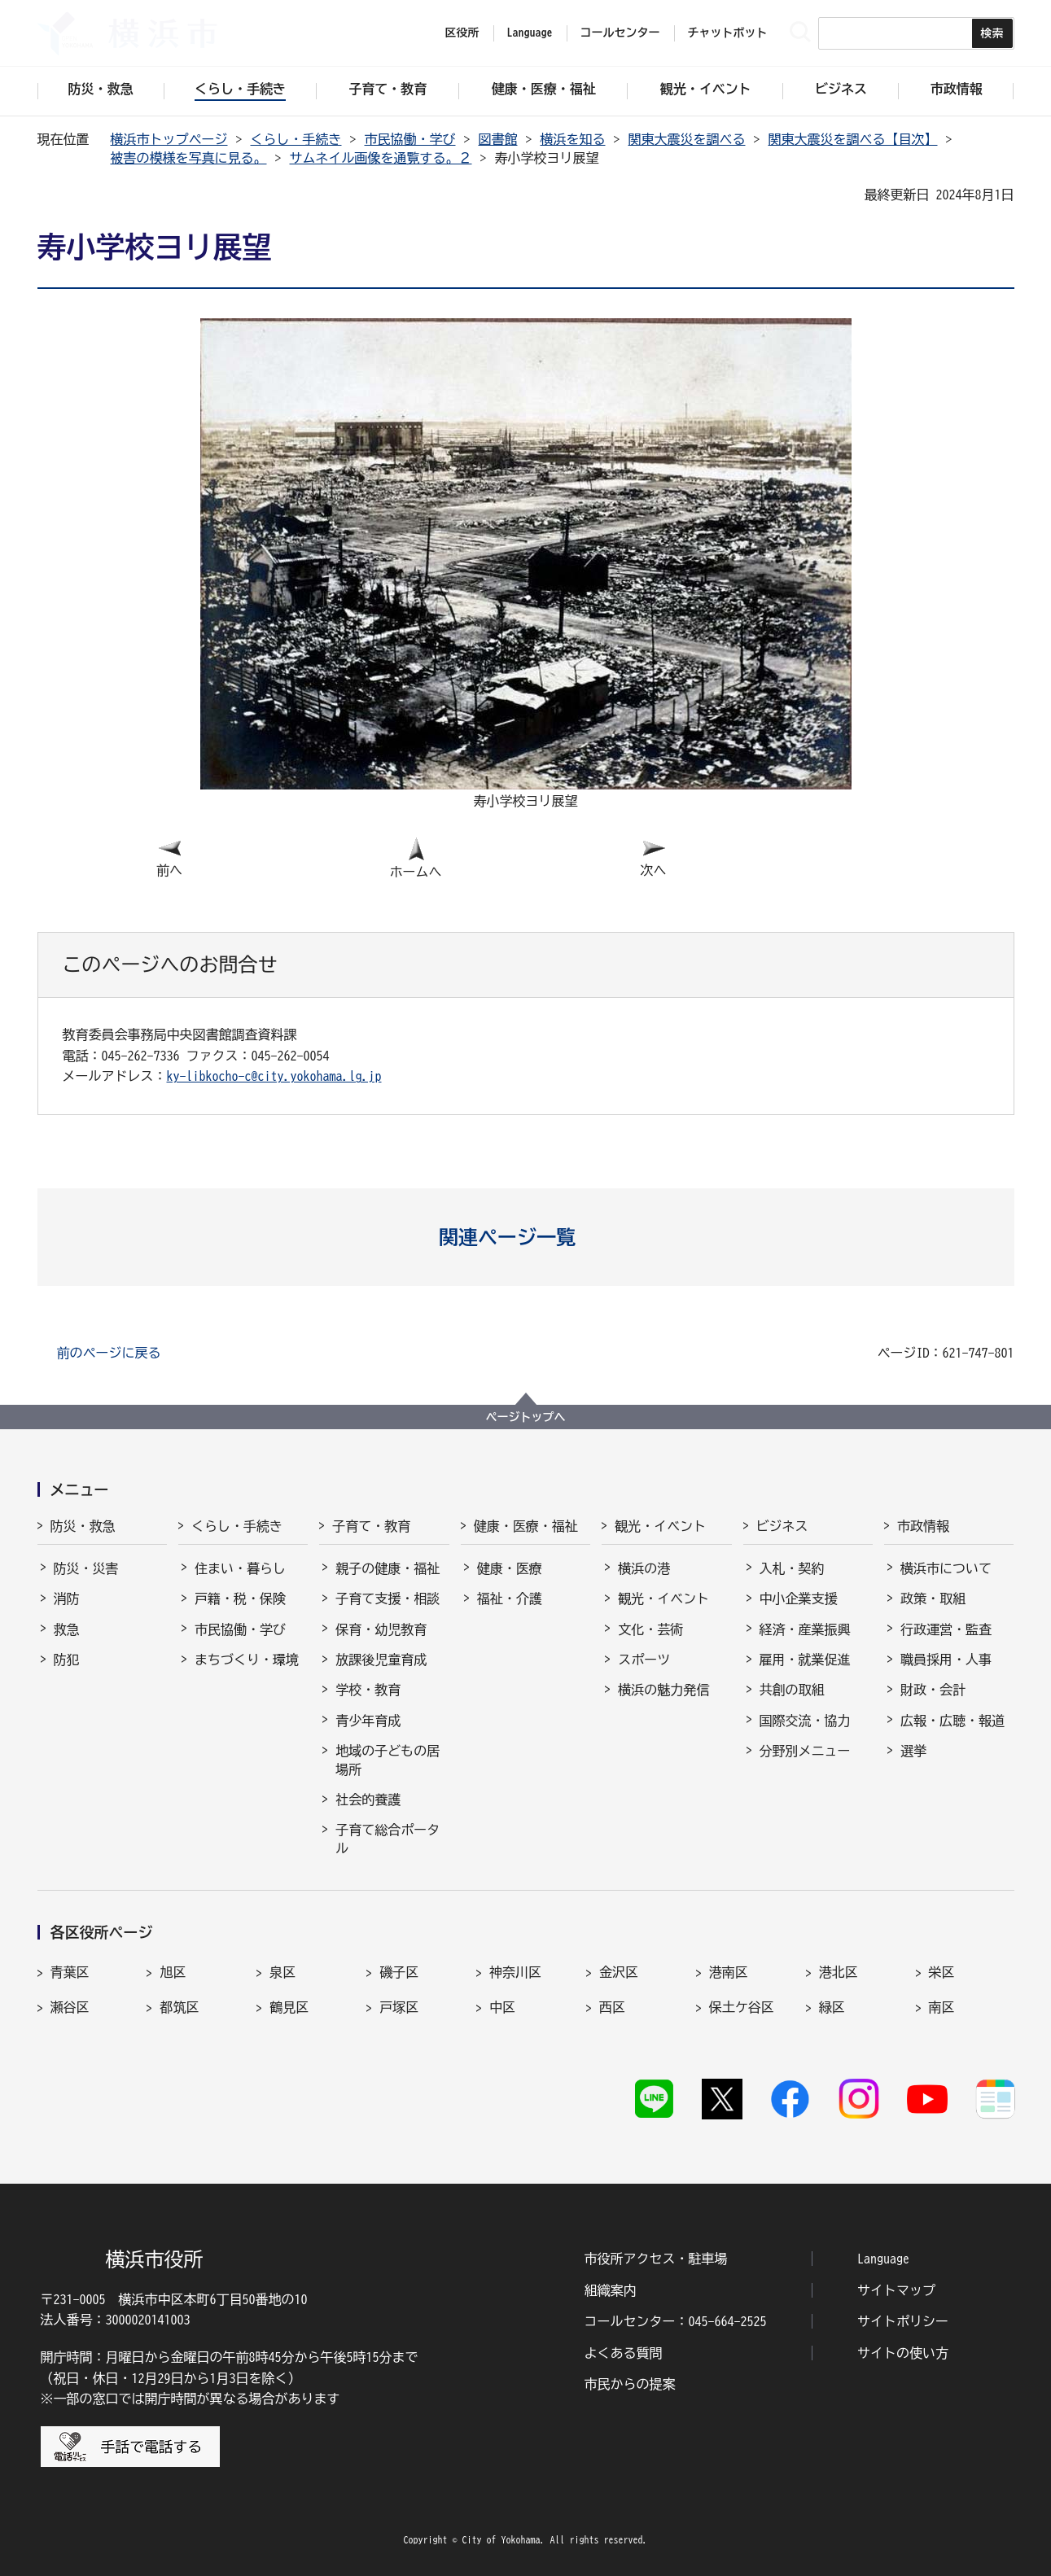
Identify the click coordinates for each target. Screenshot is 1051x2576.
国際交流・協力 (805, 1720)
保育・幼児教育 (381, 1629)
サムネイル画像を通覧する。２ (381, 157)
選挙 (913, 1750)
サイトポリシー (902, 2321)
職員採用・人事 (946, 1659)
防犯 (67, 1659)
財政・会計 (933, 1689)
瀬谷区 (70, 2007)
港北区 (838, 1972)
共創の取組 (792, 1689)
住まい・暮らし (240, 1568)
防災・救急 (83, 1526)
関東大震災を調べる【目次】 (853, 139)
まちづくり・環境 (247, 1659)
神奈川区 (515, 1972)
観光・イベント (660, 1526)
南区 (942, 2007)
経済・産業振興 (805, 1629)
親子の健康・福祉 (387, 1568)
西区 (612, 2007)
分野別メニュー (805, 1750)
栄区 (942, 1972)
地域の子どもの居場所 (387, 1759)
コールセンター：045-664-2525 (676, 2321)
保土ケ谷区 (741, 2007)
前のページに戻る (109, 1352)
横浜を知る (573, 139)
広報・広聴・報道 (952, 1720)
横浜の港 (644, 1568)
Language (883, 2258)
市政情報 (923, 1526)
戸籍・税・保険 (240, 1598)
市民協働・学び (410, 139)
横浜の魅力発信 (663, 1689)
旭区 (173, 1972)
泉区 (282, 1972)
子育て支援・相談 (387, 1598)
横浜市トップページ (169, 139)
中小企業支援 (799, 1598)
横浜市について (946, 1568)
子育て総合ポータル (387, 1838)
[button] (525, 1237)
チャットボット (728, 32)
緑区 (832, 2007)
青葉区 (70, 1972)
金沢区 (618, 1972)
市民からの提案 (630, 2383)
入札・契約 (792, 1568)
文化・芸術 (650, 1629)
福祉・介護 (509, 1598)
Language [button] (530, 32)
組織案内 (611, 2290)
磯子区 (398, 1972)
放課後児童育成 (381, 1659)
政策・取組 (933, 1598)
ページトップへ (526, 1417)
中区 (502, 2007)
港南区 (728, 1972)
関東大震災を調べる (687, 139)
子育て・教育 (371, 1526)
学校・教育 (368, 1689)
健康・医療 (509, 1568)
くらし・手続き (296, 139)
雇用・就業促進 (805, 1659)
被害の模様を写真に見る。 (189, 157)
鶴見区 (289, 2007)
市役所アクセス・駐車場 (656, 2258)
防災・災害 (86, 1568)
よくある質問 (624, 2353)
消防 (67, 1598)
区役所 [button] (462, 32)
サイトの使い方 (902, 2353)
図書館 (498, 139)
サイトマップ (896, 2290)
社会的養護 (368, 1799)
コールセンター (620, 32)
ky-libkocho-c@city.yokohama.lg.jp (274, 1075)
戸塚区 (398, 2007)
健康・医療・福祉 (526, 1526)
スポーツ (644, 1659)
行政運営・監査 (946, 1629)
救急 (67, 1629)
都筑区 (179, 2007)
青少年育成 (368, 1720)
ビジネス (782, 1526)
